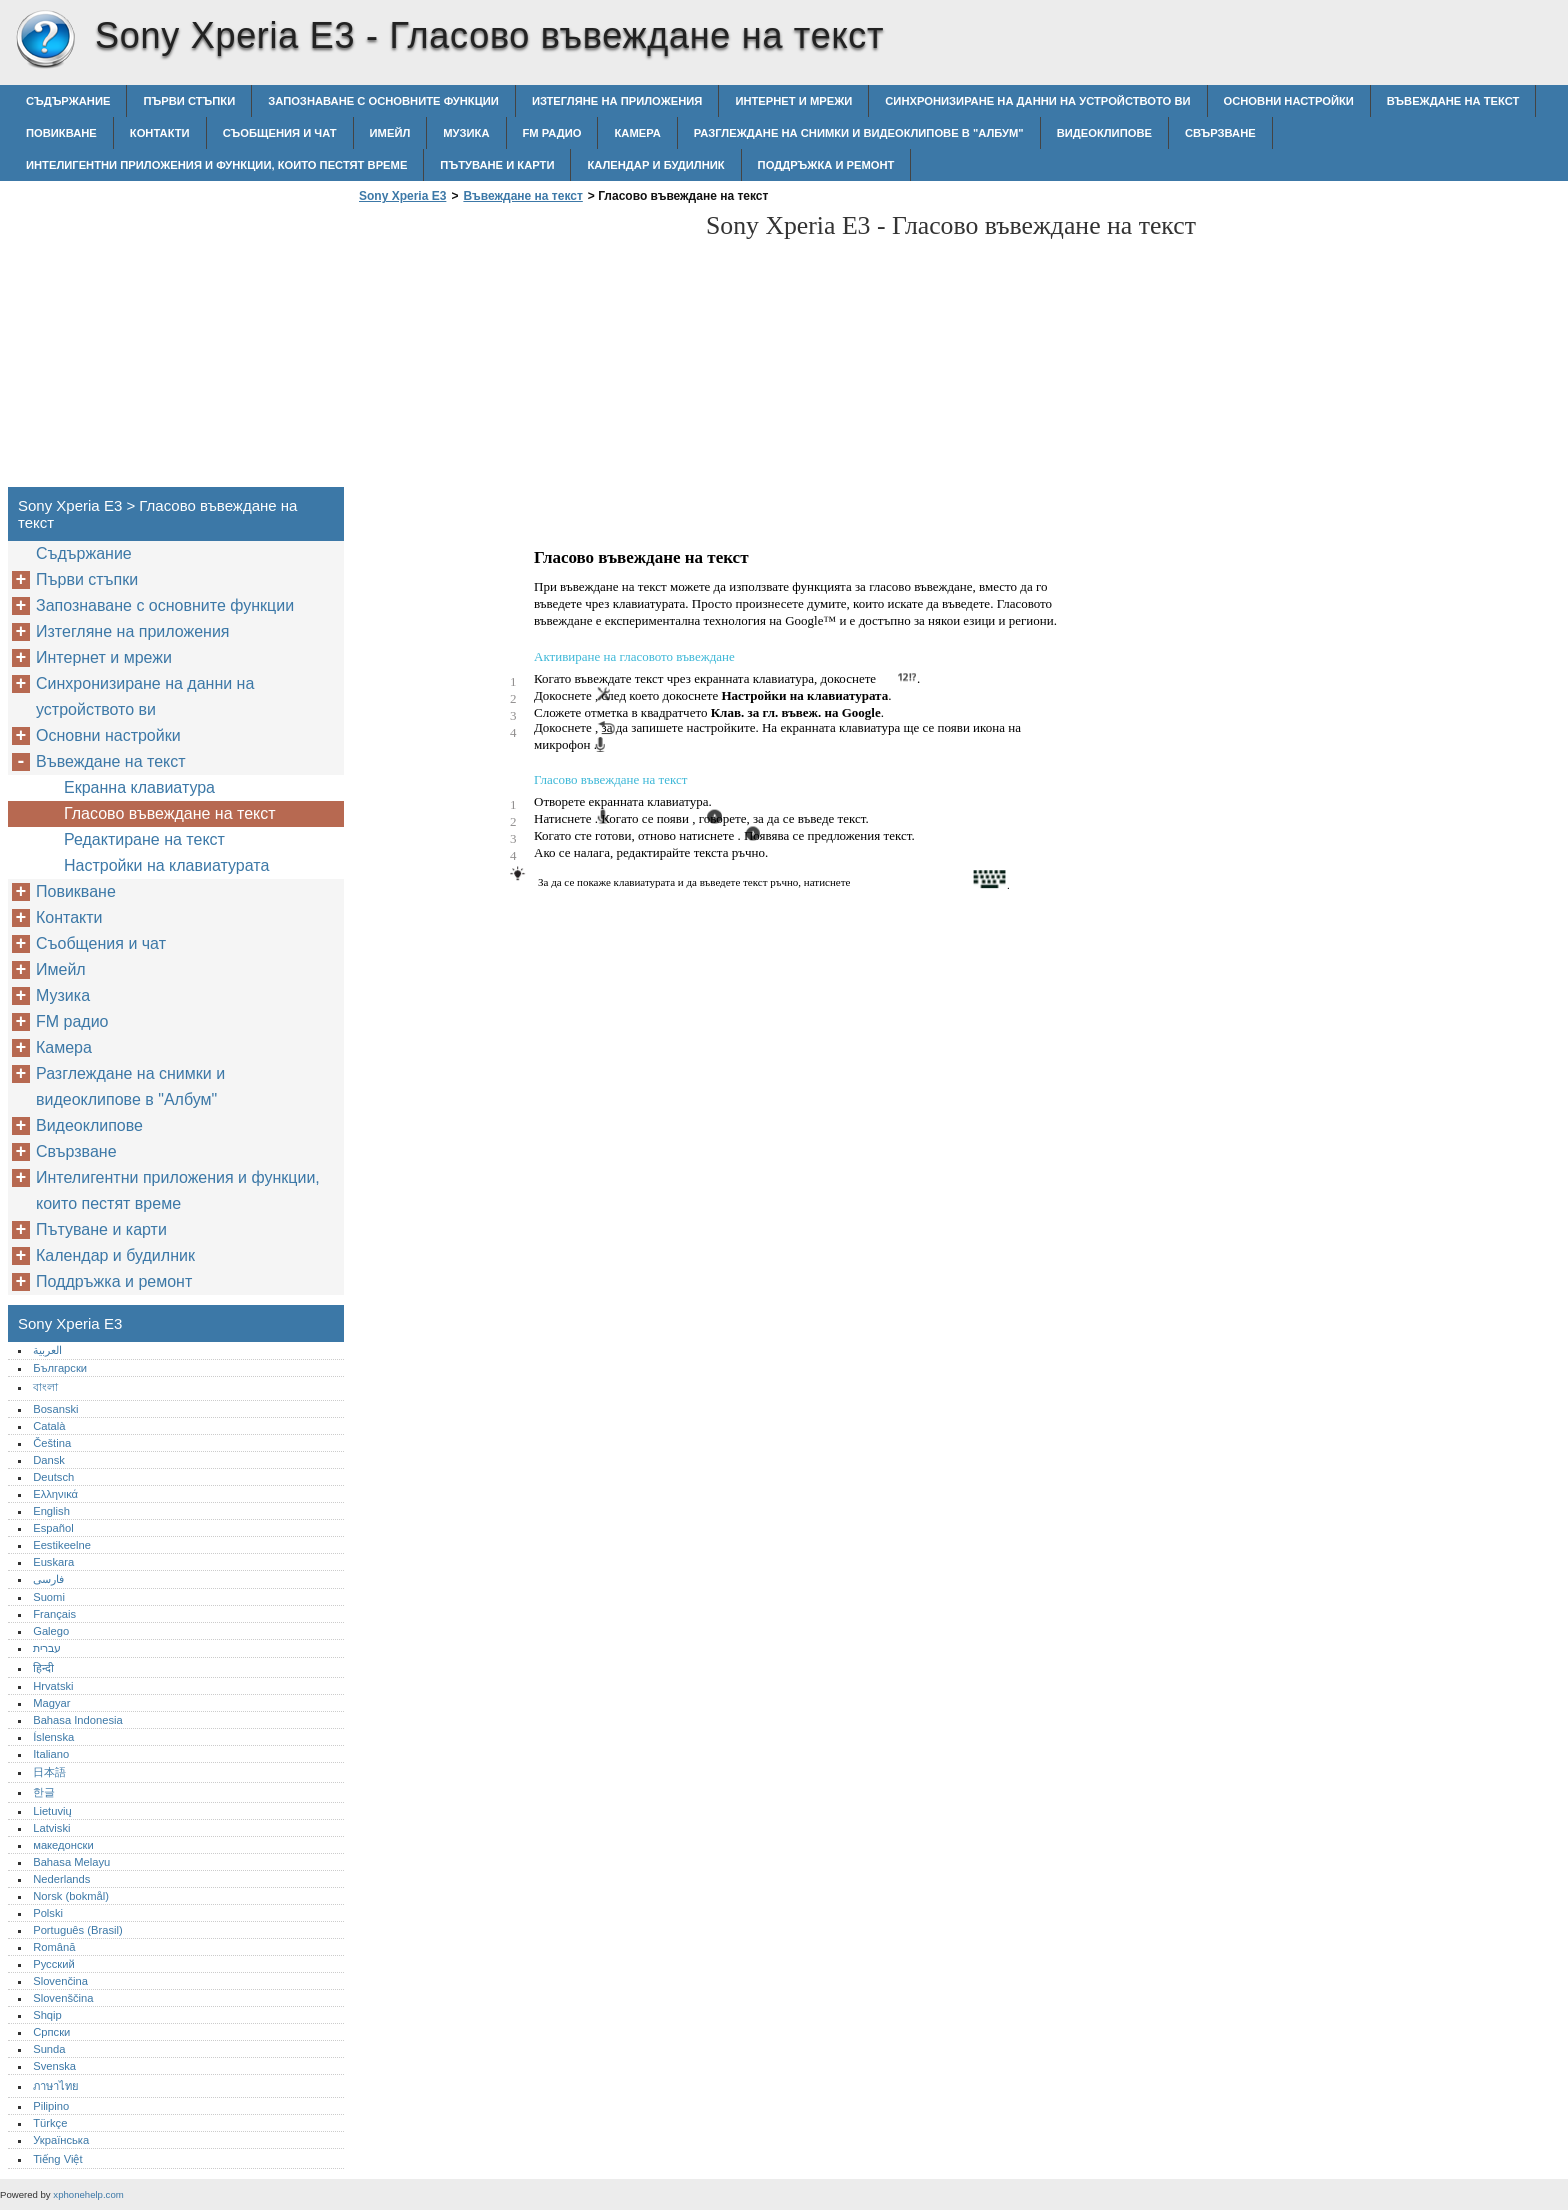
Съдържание (68, 101)
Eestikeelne (62, 1545)
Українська (61, 2140)
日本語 (49, 1772)
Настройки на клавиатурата (166, 865)
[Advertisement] (522, 351)
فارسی (48, 1579)
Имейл (390, 133)
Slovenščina (63, 1998)
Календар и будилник (655, 165)
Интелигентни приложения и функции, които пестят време (216, 165)
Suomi (49, 1597)
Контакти (160, 133)
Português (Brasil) (78, 1930)
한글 (44, 1792)
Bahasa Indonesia (78, 1720)
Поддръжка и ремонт (826, 165)
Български (60, 1368)
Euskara (53, 1562)
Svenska (54, 2066)
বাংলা (45, 1387)
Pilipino (51, 2106)
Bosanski (55, 1409)
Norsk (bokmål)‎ (71, 1896)
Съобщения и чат (280, 133)
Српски (51, 2032)
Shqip (47, 2015)
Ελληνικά (55, 1494)
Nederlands (61, 1879)
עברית (47, 1648)
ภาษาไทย (56, 2086)
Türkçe (50, 2123)
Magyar (51, 1703)
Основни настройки (1289, 101)
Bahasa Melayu (71, 1862)
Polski (48, 1913)
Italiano (51, 1754)
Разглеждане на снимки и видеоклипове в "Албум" (859, 133)
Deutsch (53, 1477)
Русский (54, 1964)
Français (54, 1614)
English (51, 1511)
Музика (466, 133)
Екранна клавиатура (139, 787)
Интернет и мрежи (793, 101)
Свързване (1220, 133)
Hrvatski (53, 1686)
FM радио (552, 133)
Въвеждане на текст (1453, 101)
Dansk (49, 1460)
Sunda (49, 2049)
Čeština (52, 1443)
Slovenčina (60, 1981)
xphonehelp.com (88, 2194)
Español (53, 1528)
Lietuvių (52, 1811)
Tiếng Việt (57, 2159)
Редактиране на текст (144, 839)
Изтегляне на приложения (617, 101)
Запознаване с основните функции (383, 101)
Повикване (61, 133)
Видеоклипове (1104, 133)
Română (54, 1947)
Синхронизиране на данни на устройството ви (1037, 101)
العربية (47, 1350)
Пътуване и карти (497, 165)
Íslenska (53, 1737)
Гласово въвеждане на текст (170, 813)
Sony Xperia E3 (45, 40)
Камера (637, 133)
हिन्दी (43, 1668)
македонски (63, 1845)
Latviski (51, 1828)
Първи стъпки (189, 101)
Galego (51, 1631)
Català (49, 1426)
